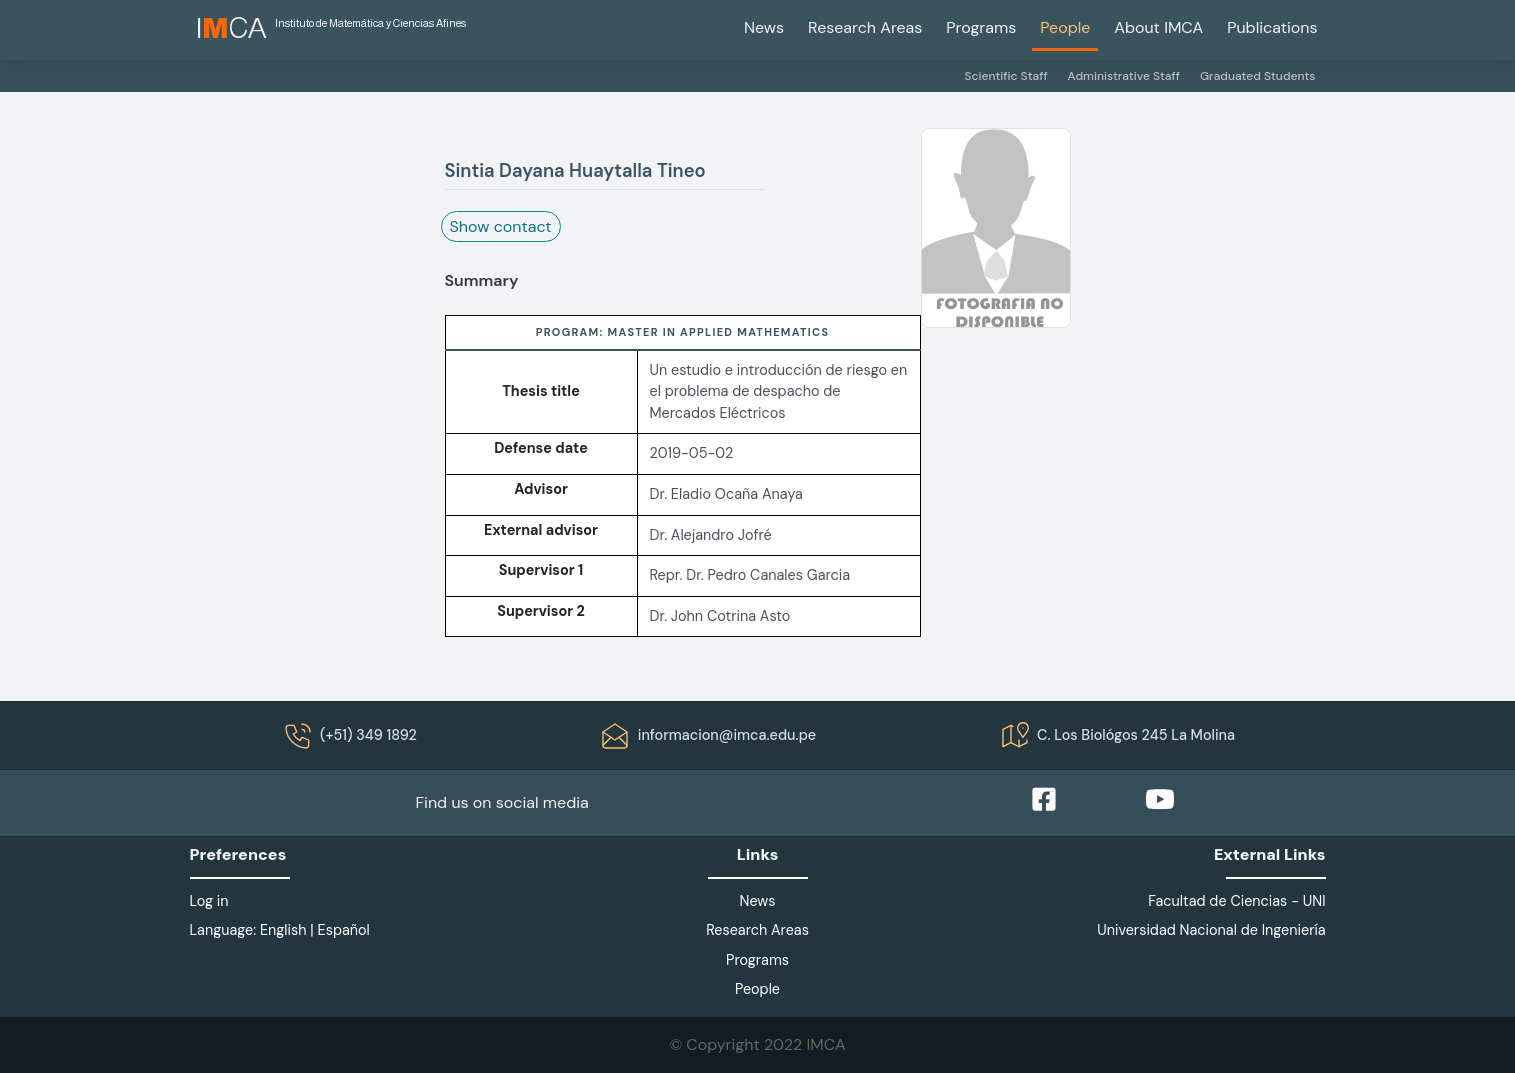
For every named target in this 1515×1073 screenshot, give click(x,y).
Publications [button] (1272, 27)
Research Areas (865, 27)
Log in (209, 901)
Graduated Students (1258, 76)
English (283, 930)
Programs (981, 27)
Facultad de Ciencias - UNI (1236, 901)
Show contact (501, 226)
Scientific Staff (1005, 76)
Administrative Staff (1124, 76)
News (764, 27)
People (1065, 27)
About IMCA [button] (1158, 27)
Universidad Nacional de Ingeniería (1211, 930)
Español (344, 930)
